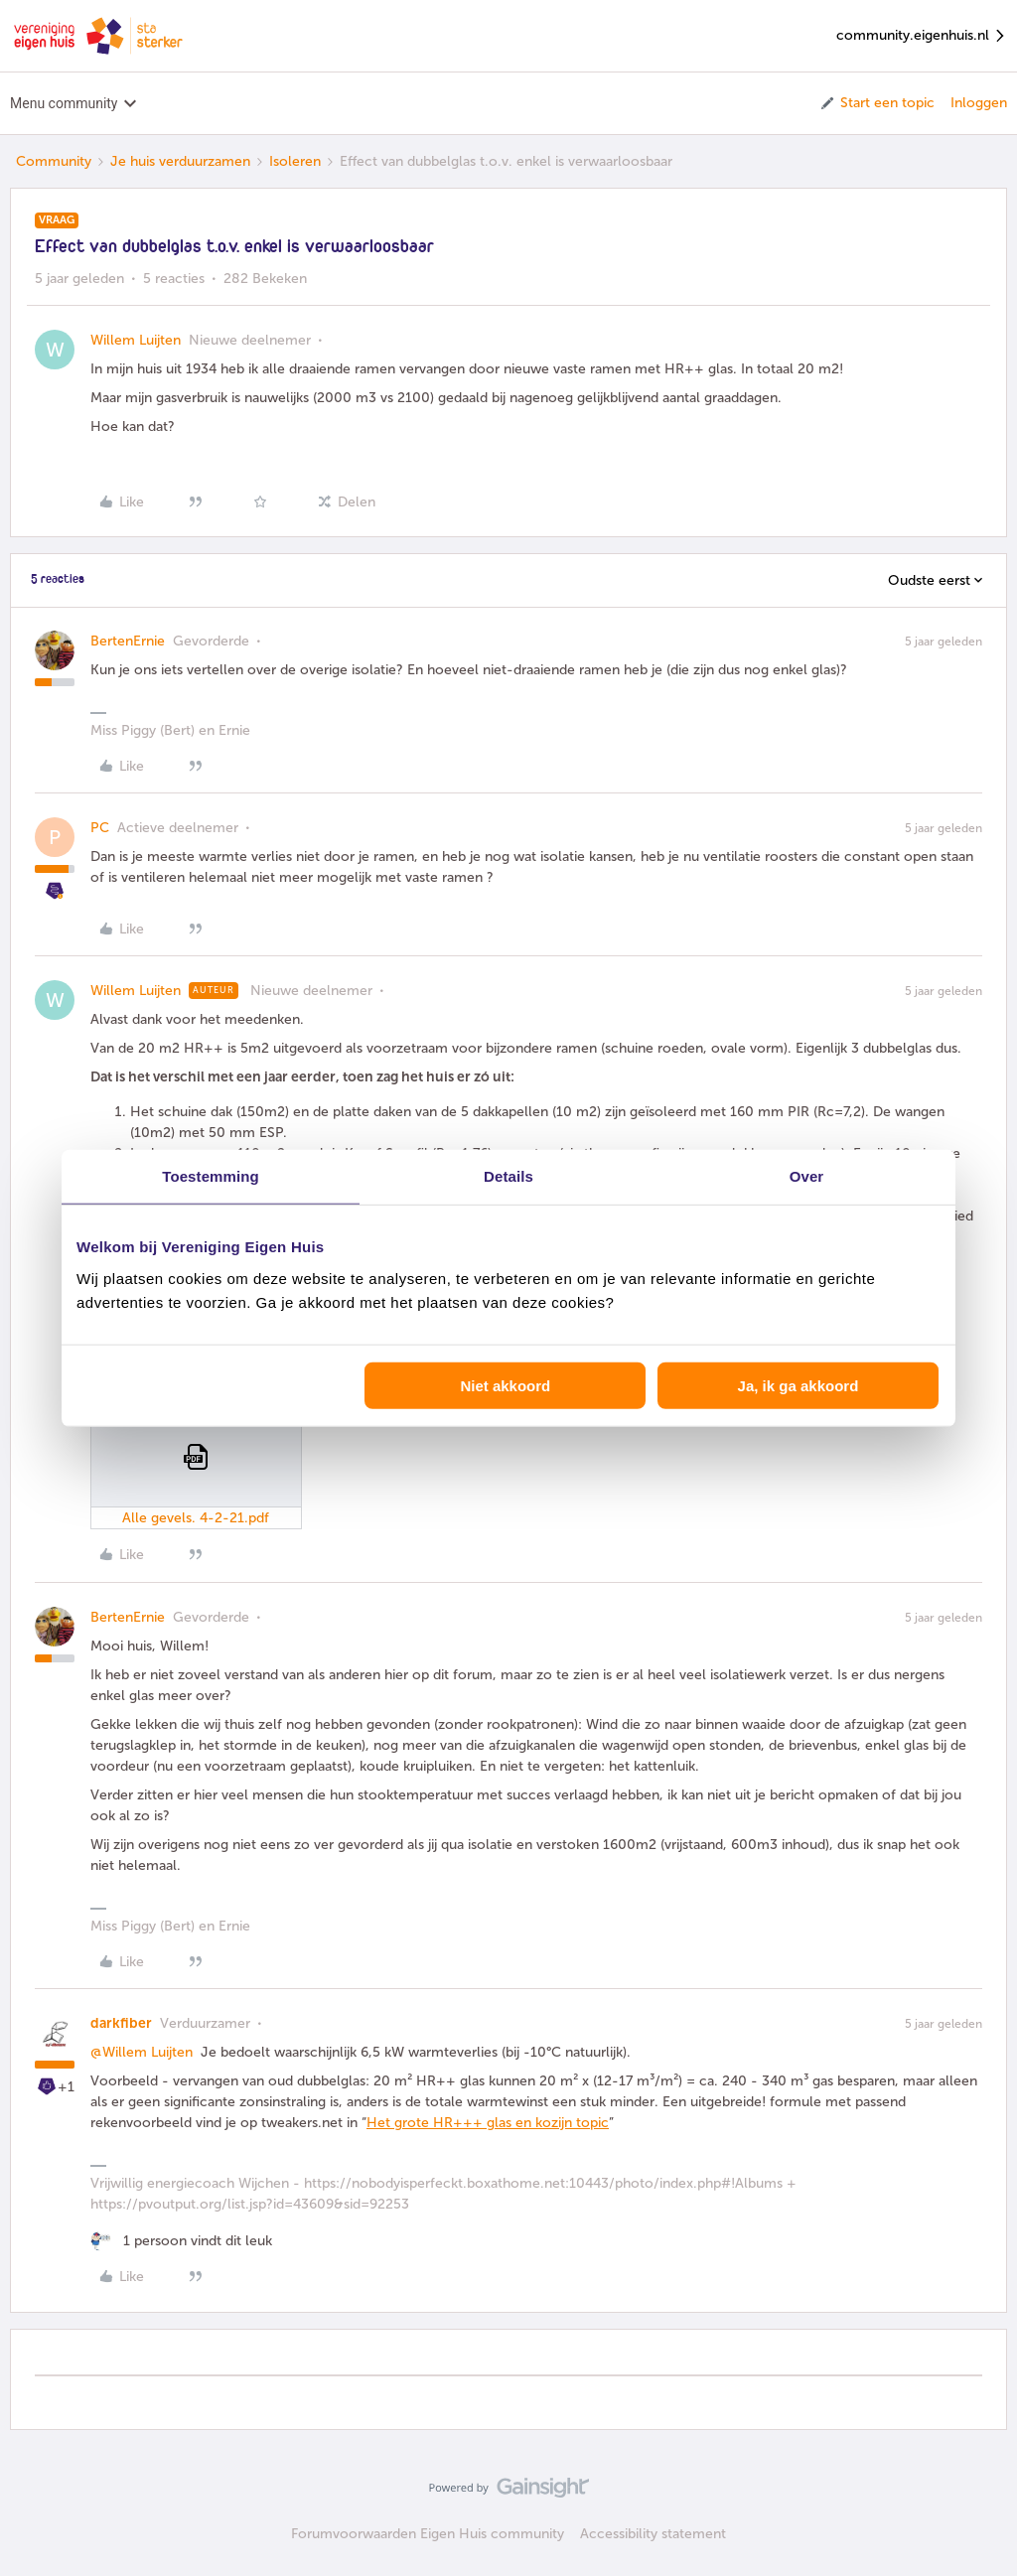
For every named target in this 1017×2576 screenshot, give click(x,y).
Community (53, 161)
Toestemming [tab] (210, 1176)
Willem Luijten (135, 340)
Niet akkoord (505, 1384)
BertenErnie (127, 641)
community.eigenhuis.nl (921, 36)
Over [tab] (807, 1176)
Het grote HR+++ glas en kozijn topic (487, 2122)
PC (99, 827)
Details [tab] (508, 1176)
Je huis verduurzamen (180, 161)
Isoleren (295, 161)
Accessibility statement (653, 2533)
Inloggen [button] (978, 102)
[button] (876, 103)
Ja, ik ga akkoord (798, 1384)
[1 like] (181, 2240)
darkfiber (121, 2023)
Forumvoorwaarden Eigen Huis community (427, 2533)
